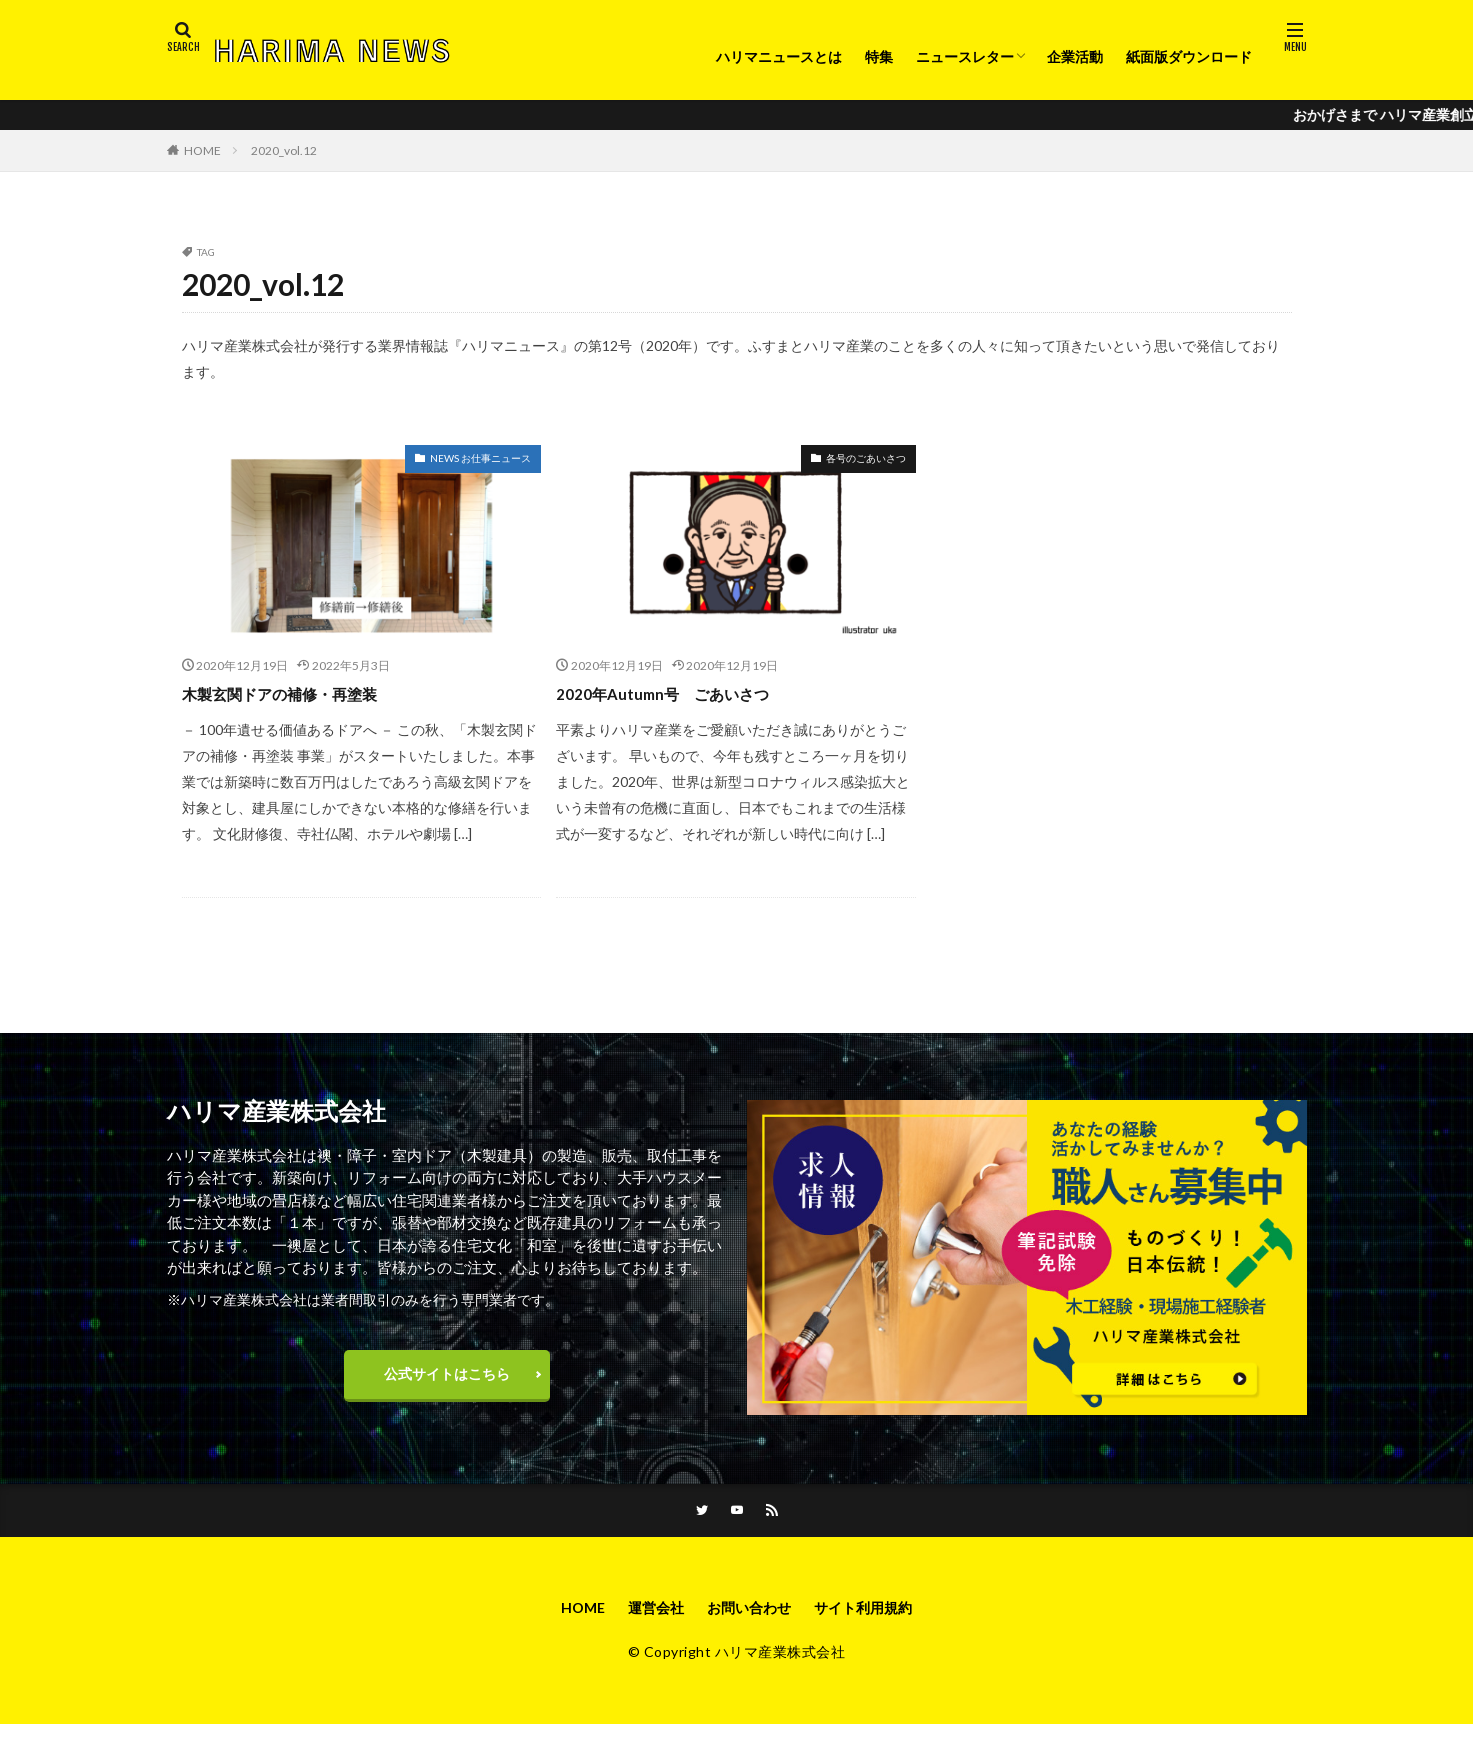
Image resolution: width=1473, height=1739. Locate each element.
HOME (202, 150)
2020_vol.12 (284, 150)
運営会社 (646, 1620)
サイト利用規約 (876, 1620)
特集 (879, 56)
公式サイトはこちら (447, 1378)
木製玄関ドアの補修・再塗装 (299, 693)
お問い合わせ (749, 1620)
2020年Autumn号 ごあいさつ (680, 693)
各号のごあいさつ (866, 458)
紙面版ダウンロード (1189, 56)
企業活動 (1075, 56)
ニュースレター (965, 56)
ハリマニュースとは (779, 56)
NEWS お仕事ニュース (480, 458)
